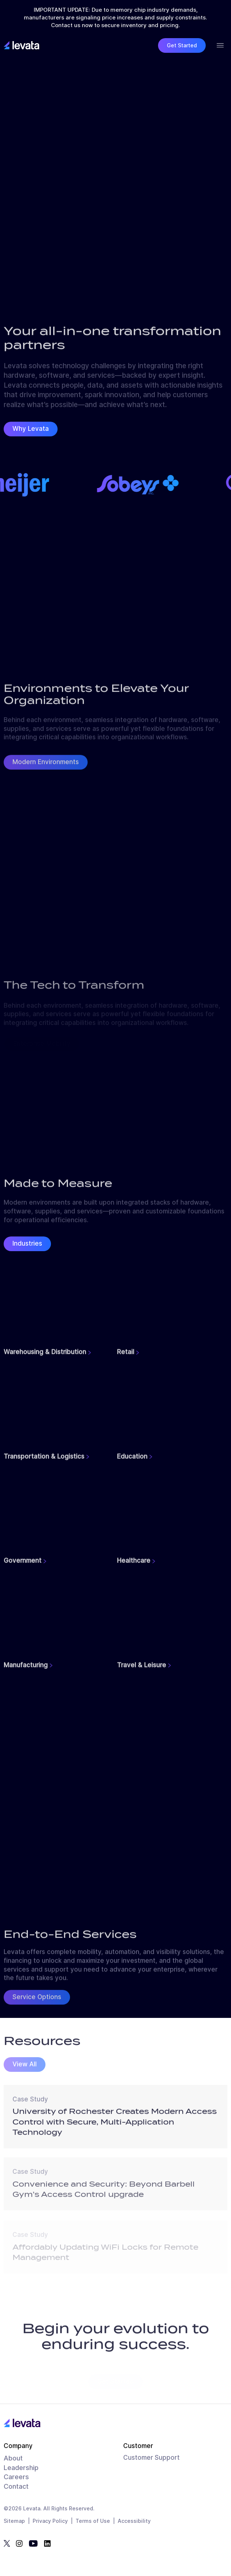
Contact (16, 2486)
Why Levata (30, 428)
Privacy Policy (50, 2521)
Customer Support (151, 2457)
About (13, 2458)
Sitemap (14, 2521)
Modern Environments (45, 765)
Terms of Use (93, 2521)
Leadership (21, 2467)
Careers (16, 2477)
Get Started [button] (182, 45)
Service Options (36, 2000)
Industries (27, 1243)
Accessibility (134, 2521)
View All (24, 2068)
